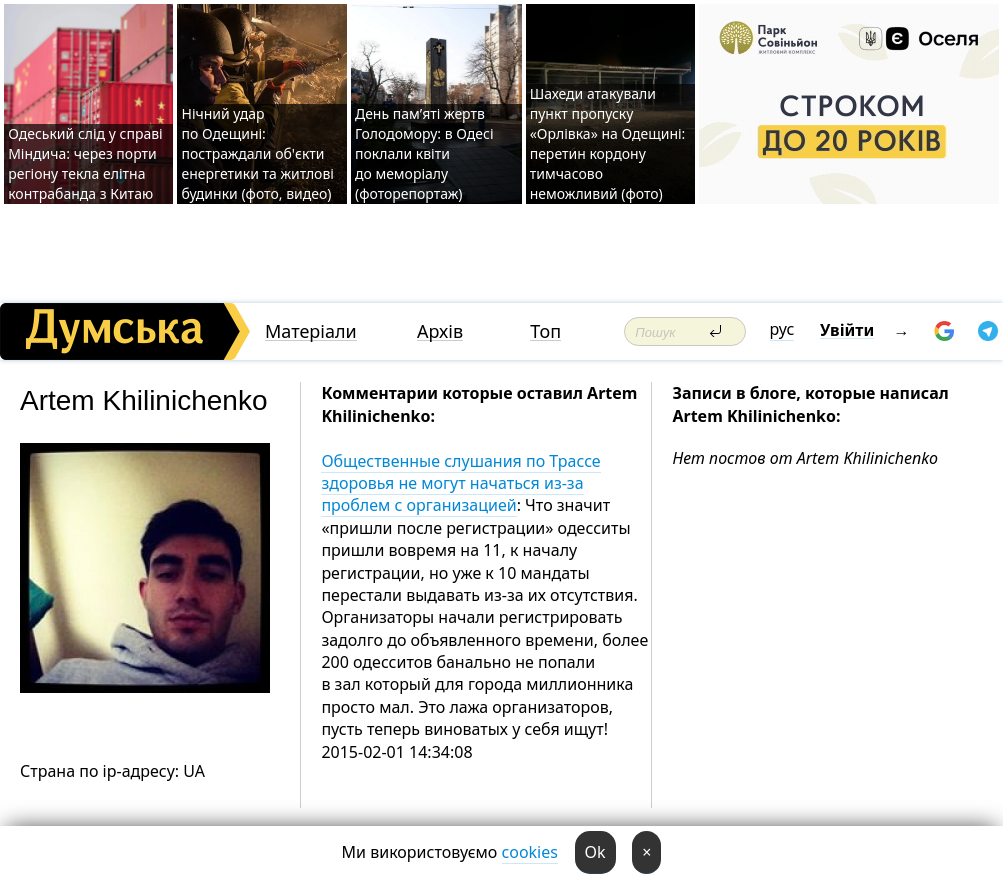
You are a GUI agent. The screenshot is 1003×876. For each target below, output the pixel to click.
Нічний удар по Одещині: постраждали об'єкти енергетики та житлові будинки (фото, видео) (257, 153)
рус (782, 329)
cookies (530, 852)
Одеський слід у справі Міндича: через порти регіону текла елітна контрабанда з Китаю (85, 163)
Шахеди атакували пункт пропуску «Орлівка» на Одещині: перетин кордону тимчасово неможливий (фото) (608, 143)
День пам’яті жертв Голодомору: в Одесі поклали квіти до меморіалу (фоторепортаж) (424, 153)
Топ (545, 331)
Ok (595, 852)
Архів (440, 331)
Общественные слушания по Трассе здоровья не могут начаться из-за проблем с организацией (460, 483)
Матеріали (311, 331)
